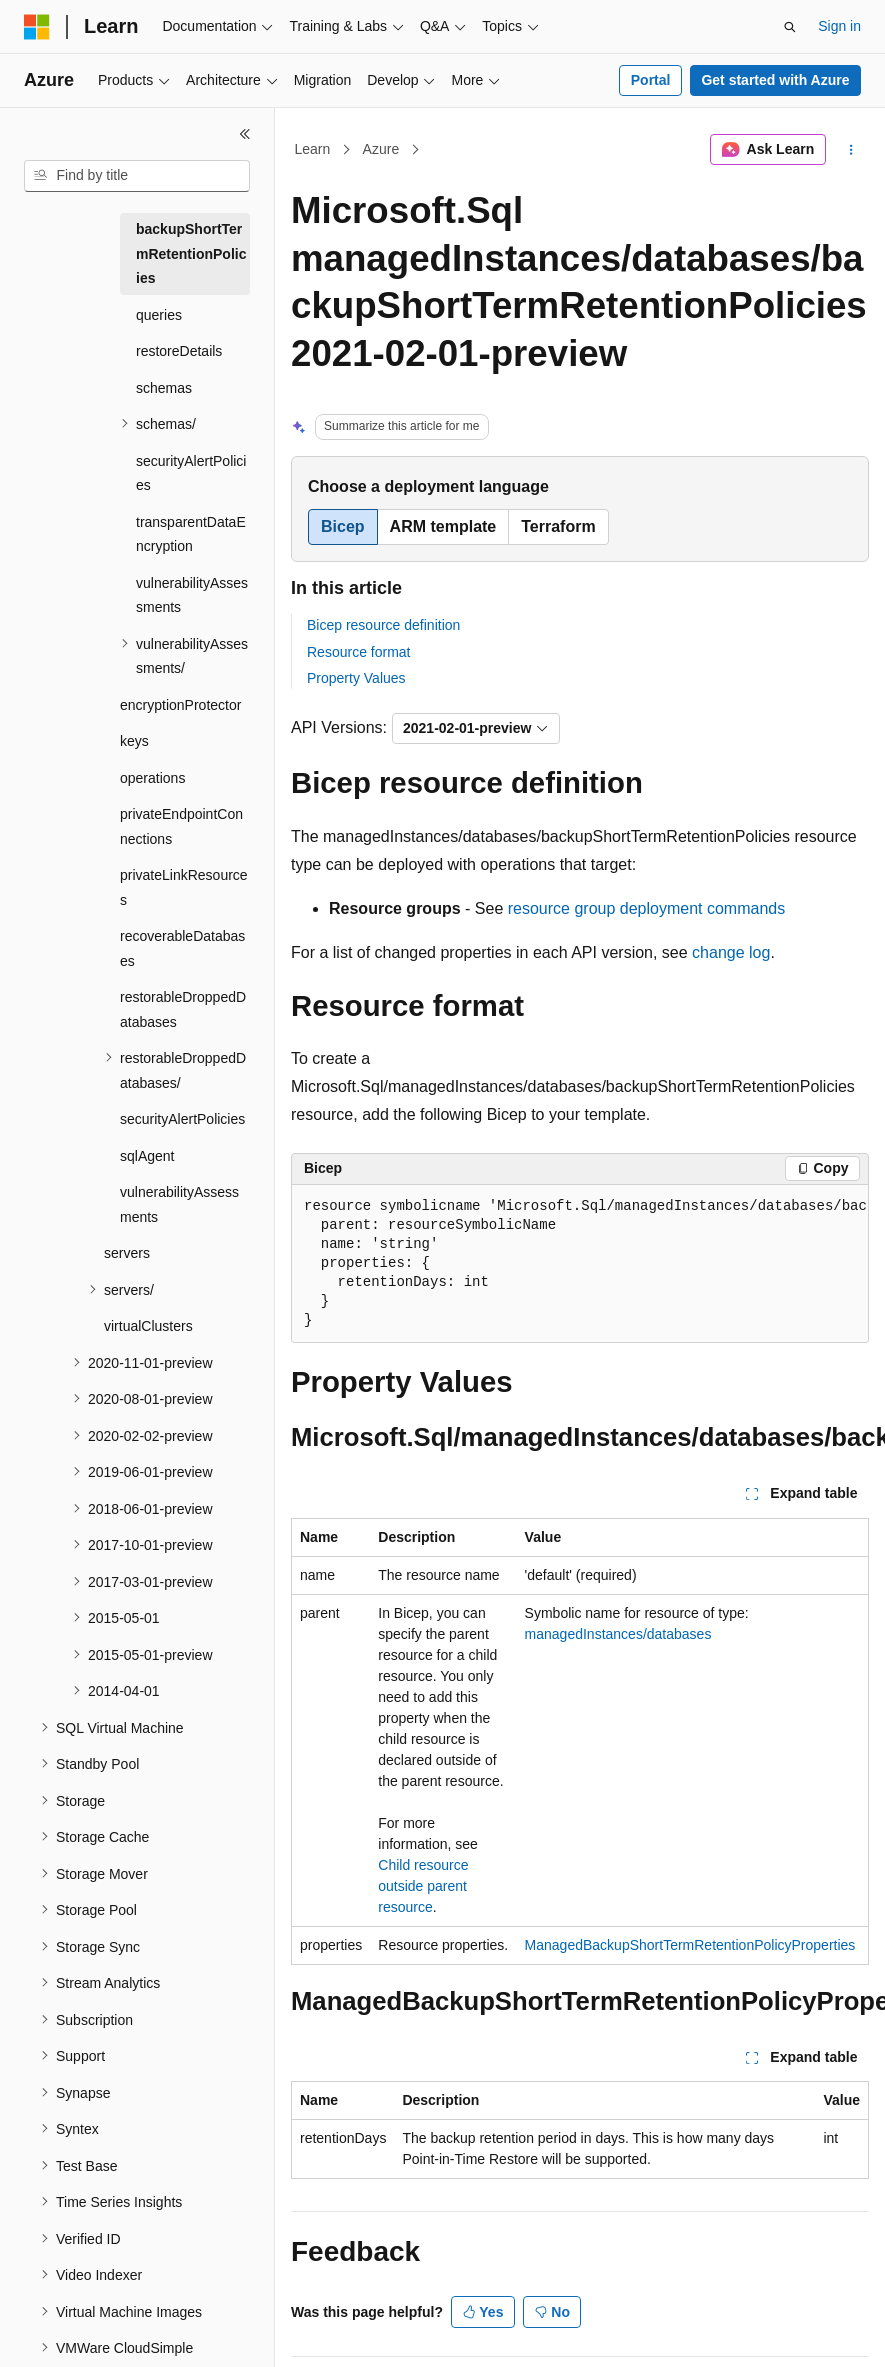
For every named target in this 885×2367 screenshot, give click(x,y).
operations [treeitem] (152, 778)
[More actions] (851, 150)
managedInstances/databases (618, 1634)
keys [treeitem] (134, 741)
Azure (381, 149)
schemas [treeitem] (164, 388)
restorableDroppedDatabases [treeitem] (183, 1009)
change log (731, 952)
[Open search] (790, 27)
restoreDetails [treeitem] (179, 351)
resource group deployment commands (646, 908)
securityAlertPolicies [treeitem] (191, 473)
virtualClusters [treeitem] (148, 1326)
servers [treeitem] (127, 1253)
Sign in (839, 26)
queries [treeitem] (159, 315)
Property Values (356, 678)
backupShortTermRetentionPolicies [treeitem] (191, 253)
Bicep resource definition (383, 625)
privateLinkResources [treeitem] (184, 887)
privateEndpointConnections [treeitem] (181, 826)
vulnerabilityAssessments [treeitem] (192, 595)
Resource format (358, 652)
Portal (651, 80)
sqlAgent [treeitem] (147, 1156)
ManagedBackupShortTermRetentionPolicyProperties (690, 1945)
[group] (580, 1264)
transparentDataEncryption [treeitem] (191, 534)
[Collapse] (245, 134)
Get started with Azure (775, 80)
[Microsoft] (37, 27)
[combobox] (137, 176)
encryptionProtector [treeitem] (180, 705)
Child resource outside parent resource (423, 1886)
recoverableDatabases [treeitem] (182, 948)
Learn (313, 149)
